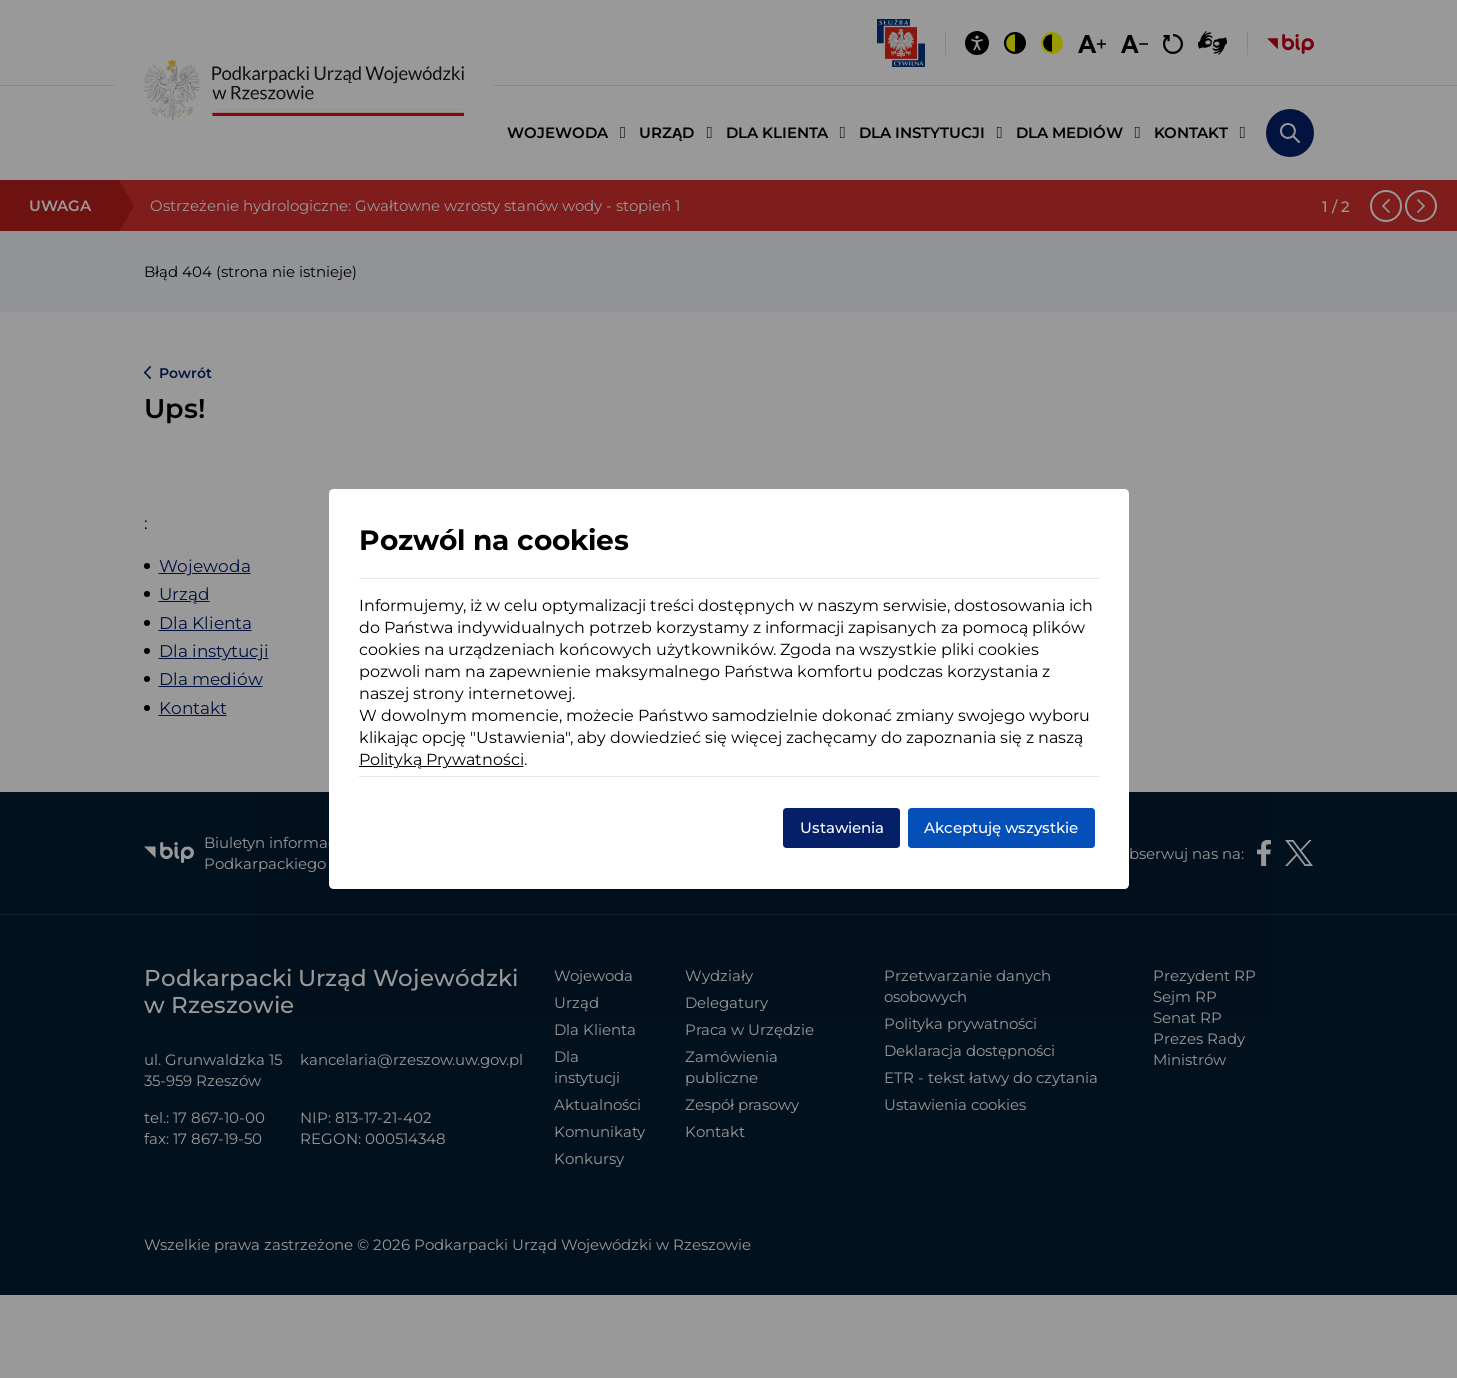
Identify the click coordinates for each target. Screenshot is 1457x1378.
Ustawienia (842, 827)
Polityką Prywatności (441, 759)
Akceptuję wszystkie (1001, 827)
